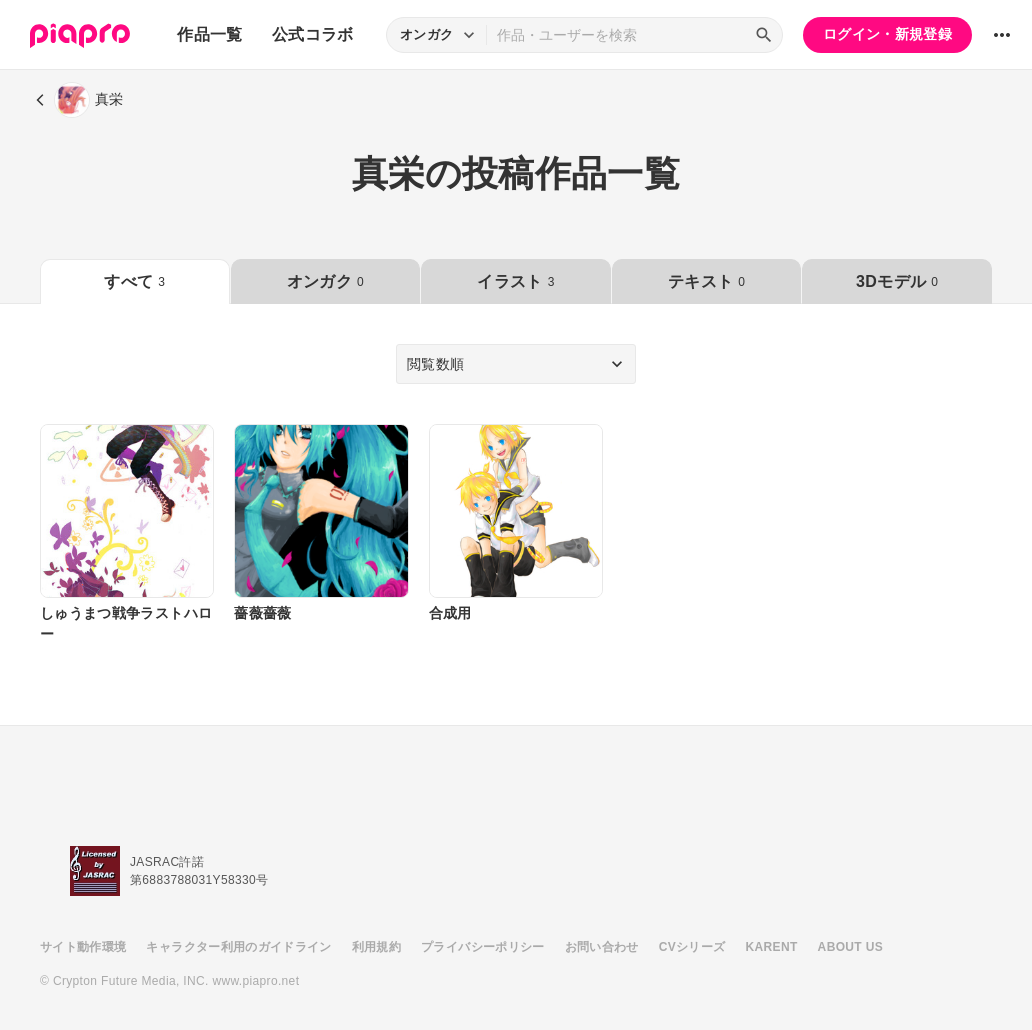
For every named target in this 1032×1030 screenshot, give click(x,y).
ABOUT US (850, 947)
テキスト (706, 281)
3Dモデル (897, 281)
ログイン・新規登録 (887, 34)
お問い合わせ (602, 947)
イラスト (515, 281)
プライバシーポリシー (483, 947)
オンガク (325, 281)
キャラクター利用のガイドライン (238, 947)
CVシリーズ (692, 947)
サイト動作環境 (83, 947)
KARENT (772, 947)
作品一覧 (209, 34)
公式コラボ (313, 34)
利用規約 (376, 947)
